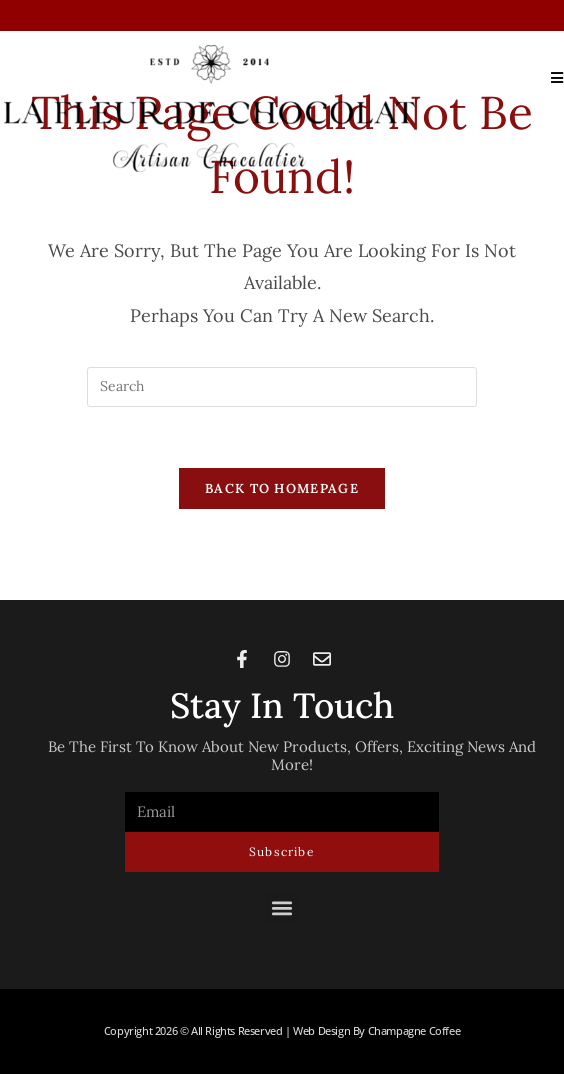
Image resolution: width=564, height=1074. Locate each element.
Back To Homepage (282, 488)
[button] (282, 908)
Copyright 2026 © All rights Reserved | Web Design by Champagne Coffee (282, 1031)
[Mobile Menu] (550, 77)
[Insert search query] (282, 387)
